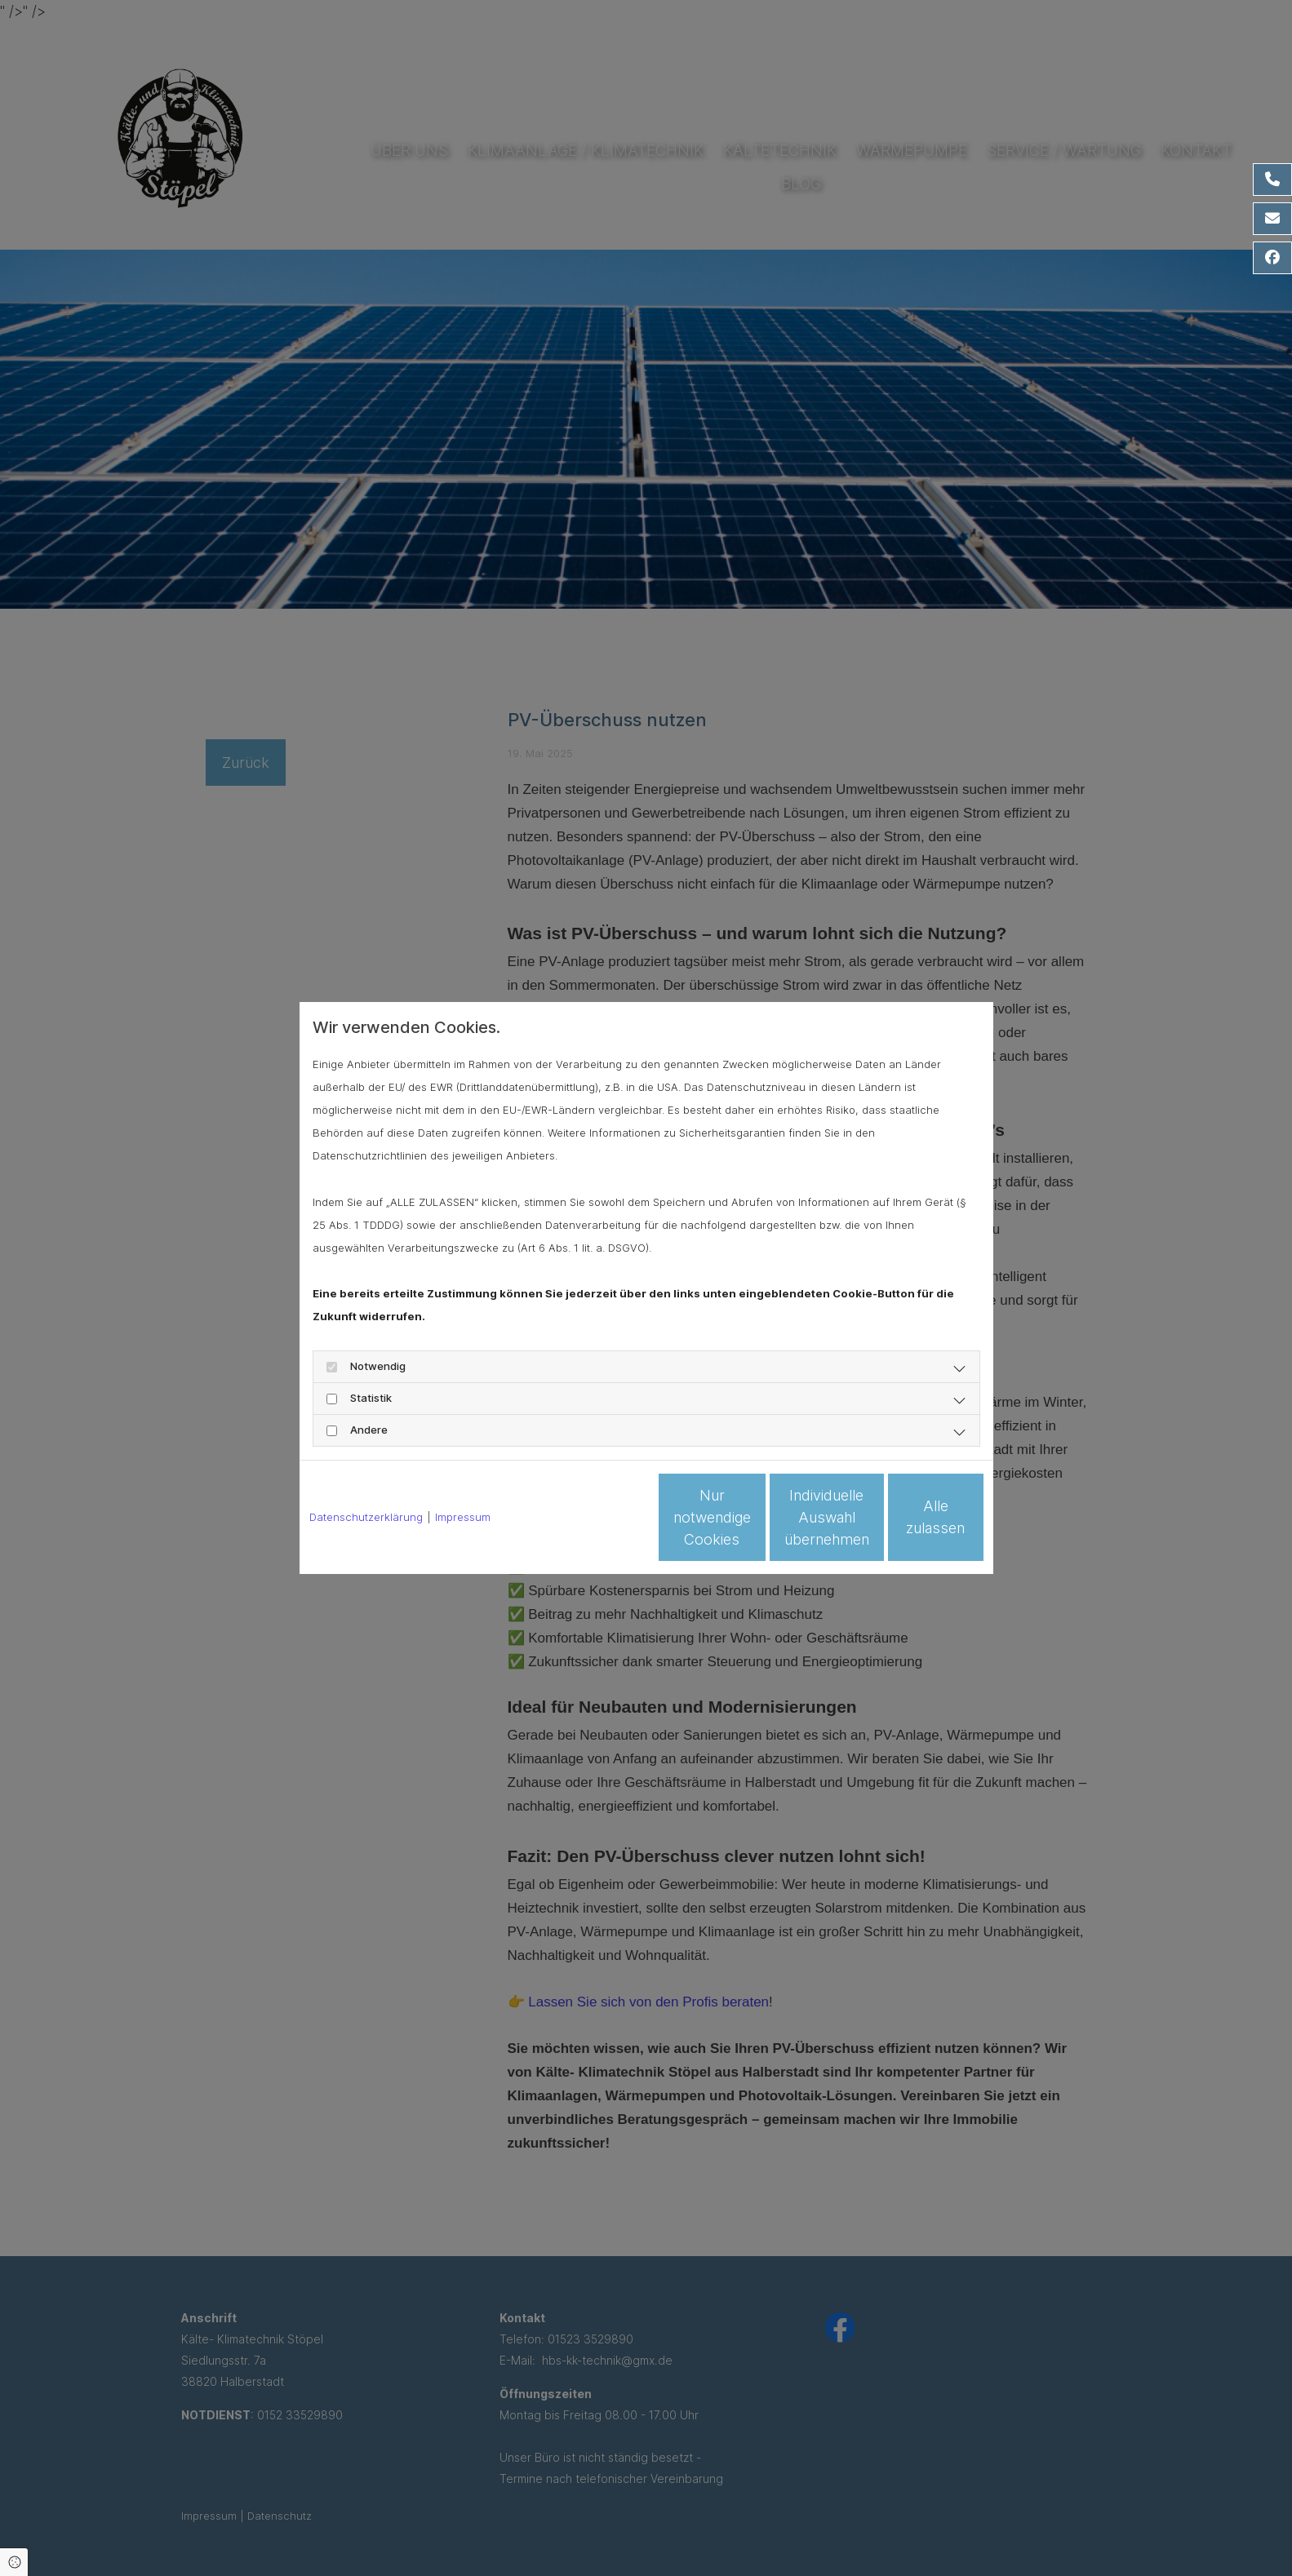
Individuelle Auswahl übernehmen (752, 1517)
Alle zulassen (908, 1517)
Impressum (463, 1516)
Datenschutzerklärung (366, 1516)
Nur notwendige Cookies (597, 1516)
